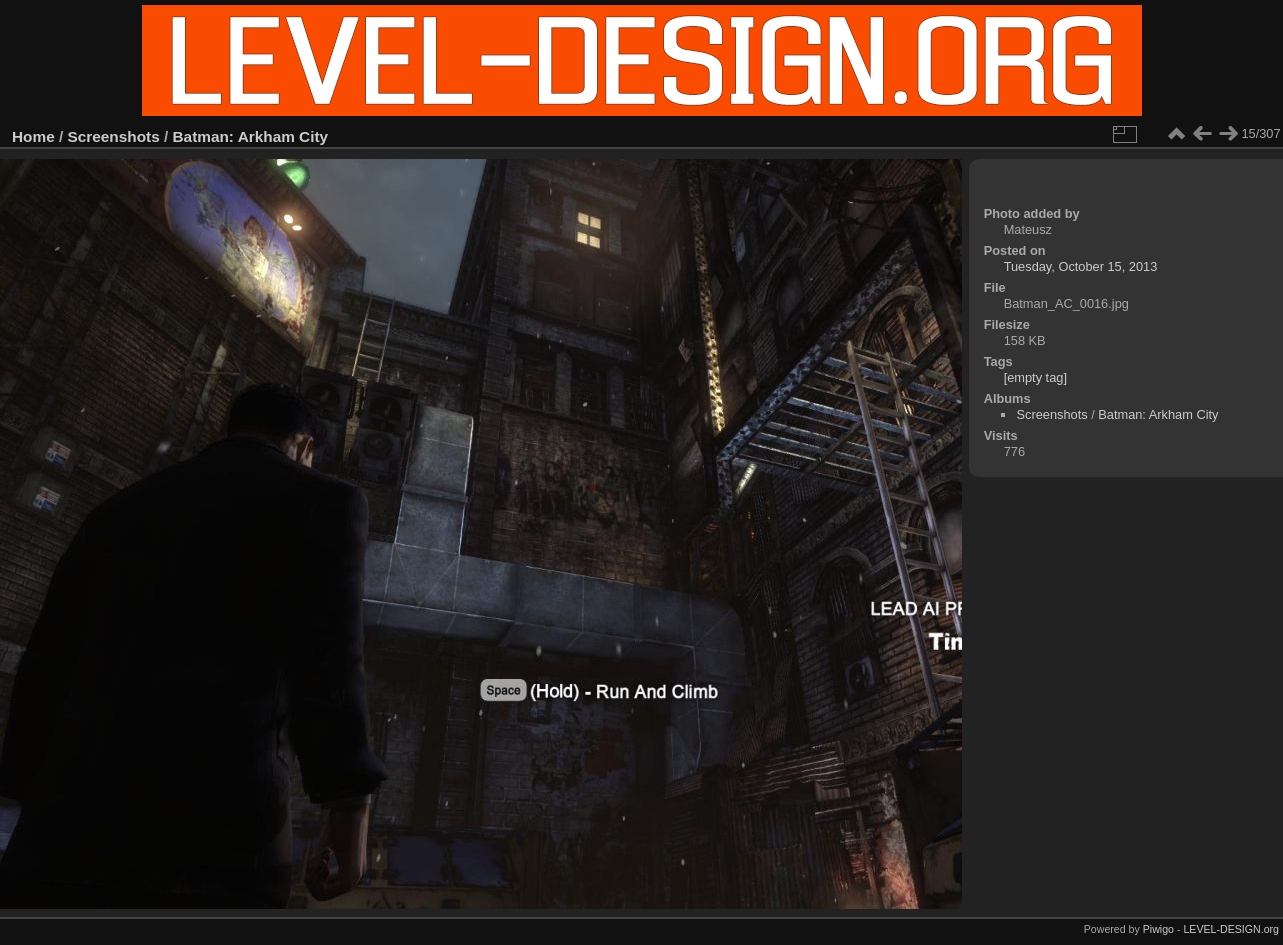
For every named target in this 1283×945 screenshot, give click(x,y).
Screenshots (114, 136)
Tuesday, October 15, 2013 (1081, 266)
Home (33, 136)
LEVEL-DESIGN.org (1231, 929)
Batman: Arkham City (251, 136)
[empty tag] (1035, 377)
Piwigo (1158, 929)
